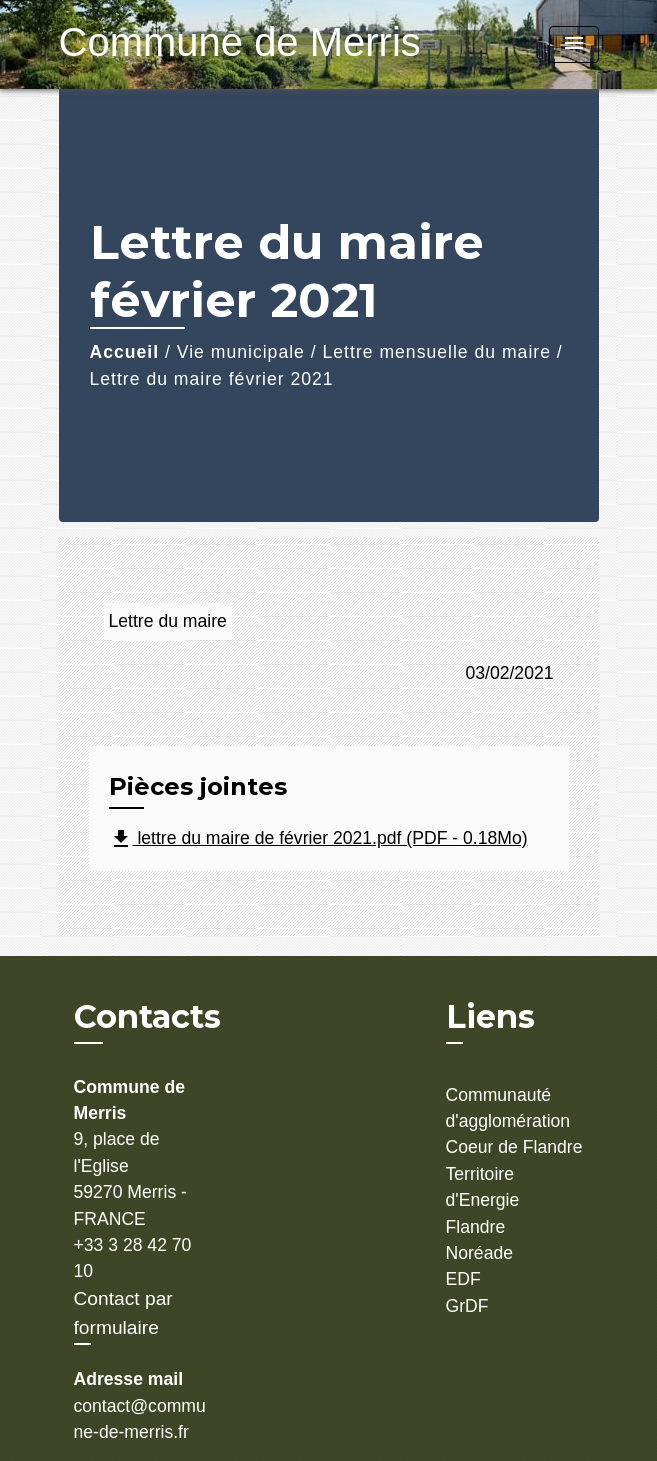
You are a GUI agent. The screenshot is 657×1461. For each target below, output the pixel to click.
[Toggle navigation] (574, 44)
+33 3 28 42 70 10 (133, 1258)
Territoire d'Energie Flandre (483, 1200)
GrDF (467, 1306)
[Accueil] (184, 44)
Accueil (125, 352)
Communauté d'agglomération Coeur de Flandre (514, 1121)
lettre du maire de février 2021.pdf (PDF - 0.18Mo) (318, 839)
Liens (490, 1016)
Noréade (480, 1253)
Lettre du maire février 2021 (212, 379)
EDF (463, 1279)
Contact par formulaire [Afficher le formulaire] (123, 1313)
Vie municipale (241, 352)
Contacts (147, 1017)
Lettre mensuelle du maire (437, 352)
